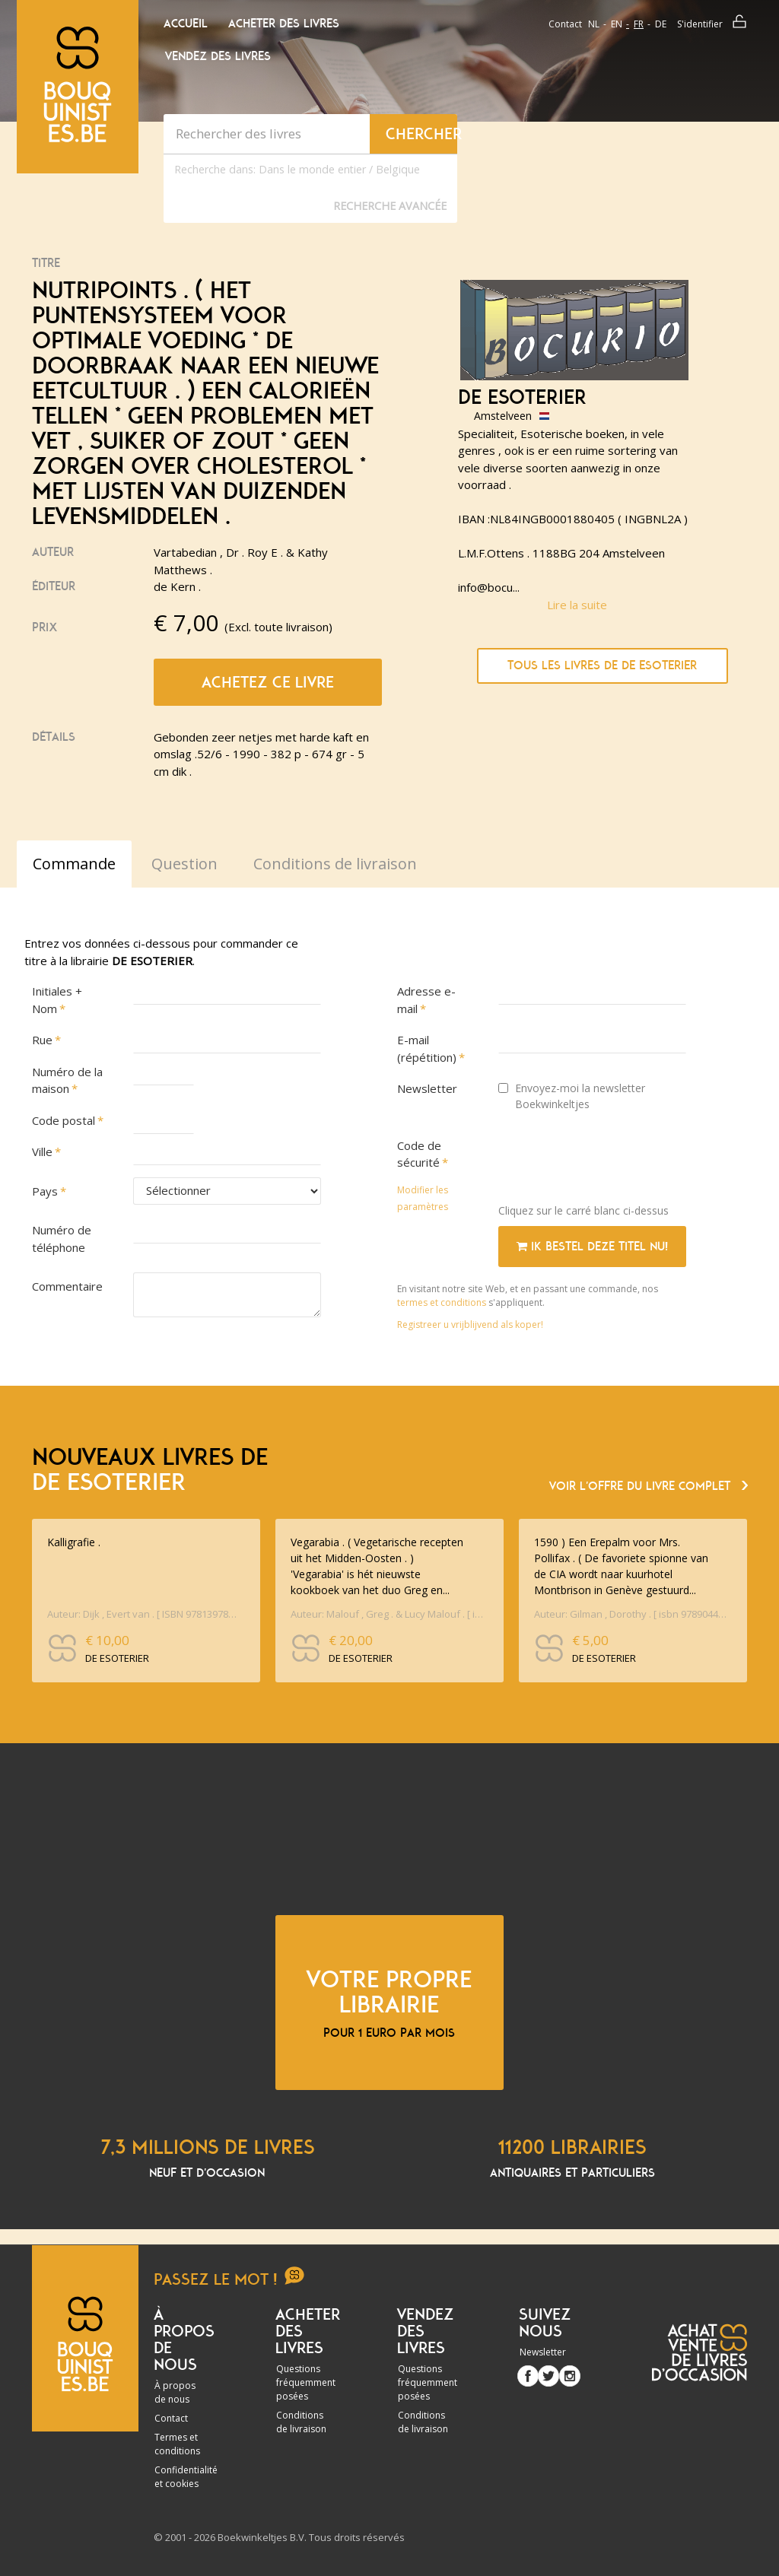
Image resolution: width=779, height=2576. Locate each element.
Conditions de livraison (301, 2422)
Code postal (63, 1120)
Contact (565, 23)
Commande (74, 863)
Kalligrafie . (73, 1542)
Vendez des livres (218, 56)
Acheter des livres (283, 23)
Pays (45, 1191)
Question (184, 863)
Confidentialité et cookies (186, 2476)
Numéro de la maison (67, 1080)
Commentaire (67, 1286)
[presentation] (614, 1162)
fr (639, 23)
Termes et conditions (177, 2444)
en (616, 23)
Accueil (186, 23)
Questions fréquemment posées (305, 2382)
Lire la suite (577, 604)
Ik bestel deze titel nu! (592, 1246)
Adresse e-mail (426, 999)
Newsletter (427, 1088)
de (660, 23)
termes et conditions (442, 1302)
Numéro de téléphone (61, 1238)
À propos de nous (175, 2392)
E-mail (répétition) (426, 1048)
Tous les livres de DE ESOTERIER (602, 665)
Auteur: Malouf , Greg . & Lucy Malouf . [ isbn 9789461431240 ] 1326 (388, 1614)
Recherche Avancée (390, 206)
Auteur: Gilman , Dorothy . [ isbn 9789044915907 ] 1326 (631, 1614)
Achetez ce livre (268, 682)
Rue (42, 1039)
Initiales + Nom (57, 999)
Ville (42, 1151)
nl (593, 23)
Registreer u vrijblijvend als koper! (470, 1324)
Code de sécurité (419, 1154)
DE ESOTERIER (522, 397)
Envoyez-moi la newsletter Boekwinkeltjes (571, 1096)
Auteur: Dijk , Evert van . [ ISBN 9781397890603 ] (144, 1614)
